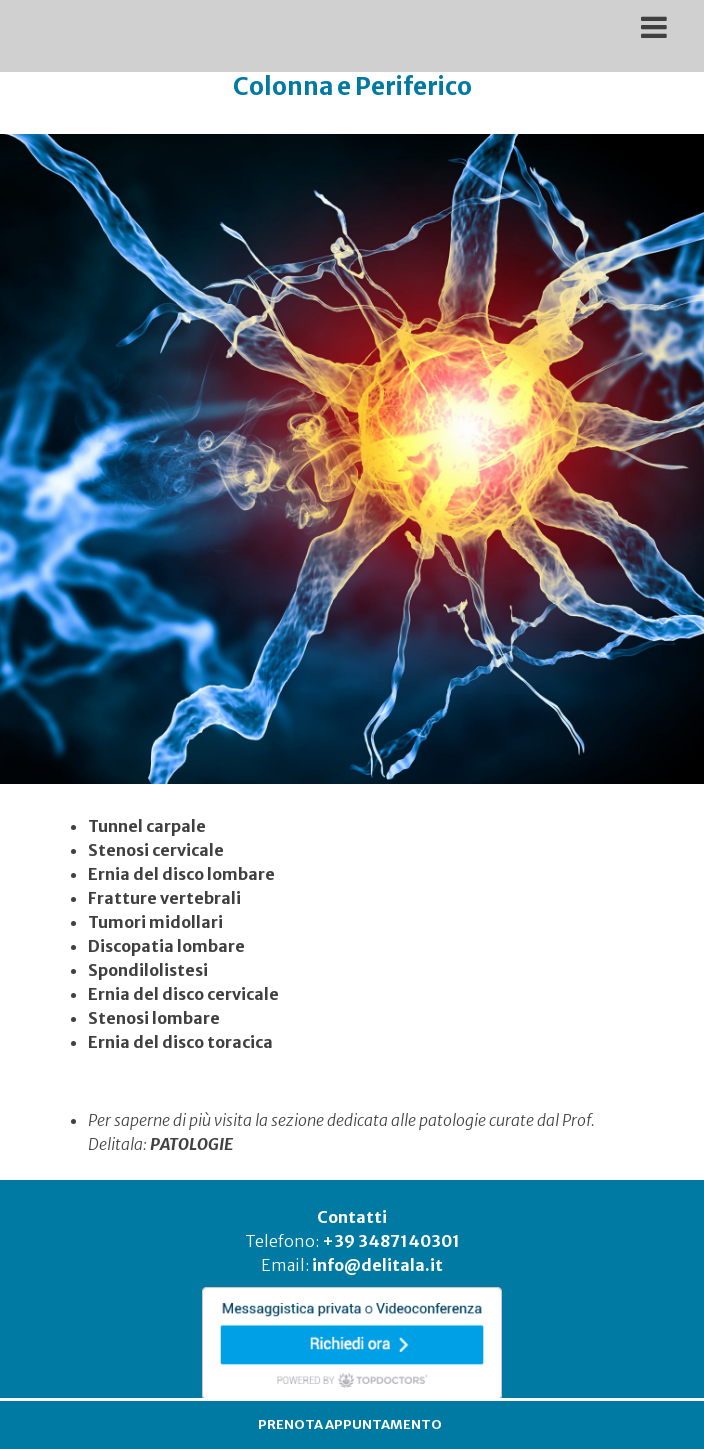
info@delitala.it (377, 1265)
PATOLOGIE (191, 1144)
